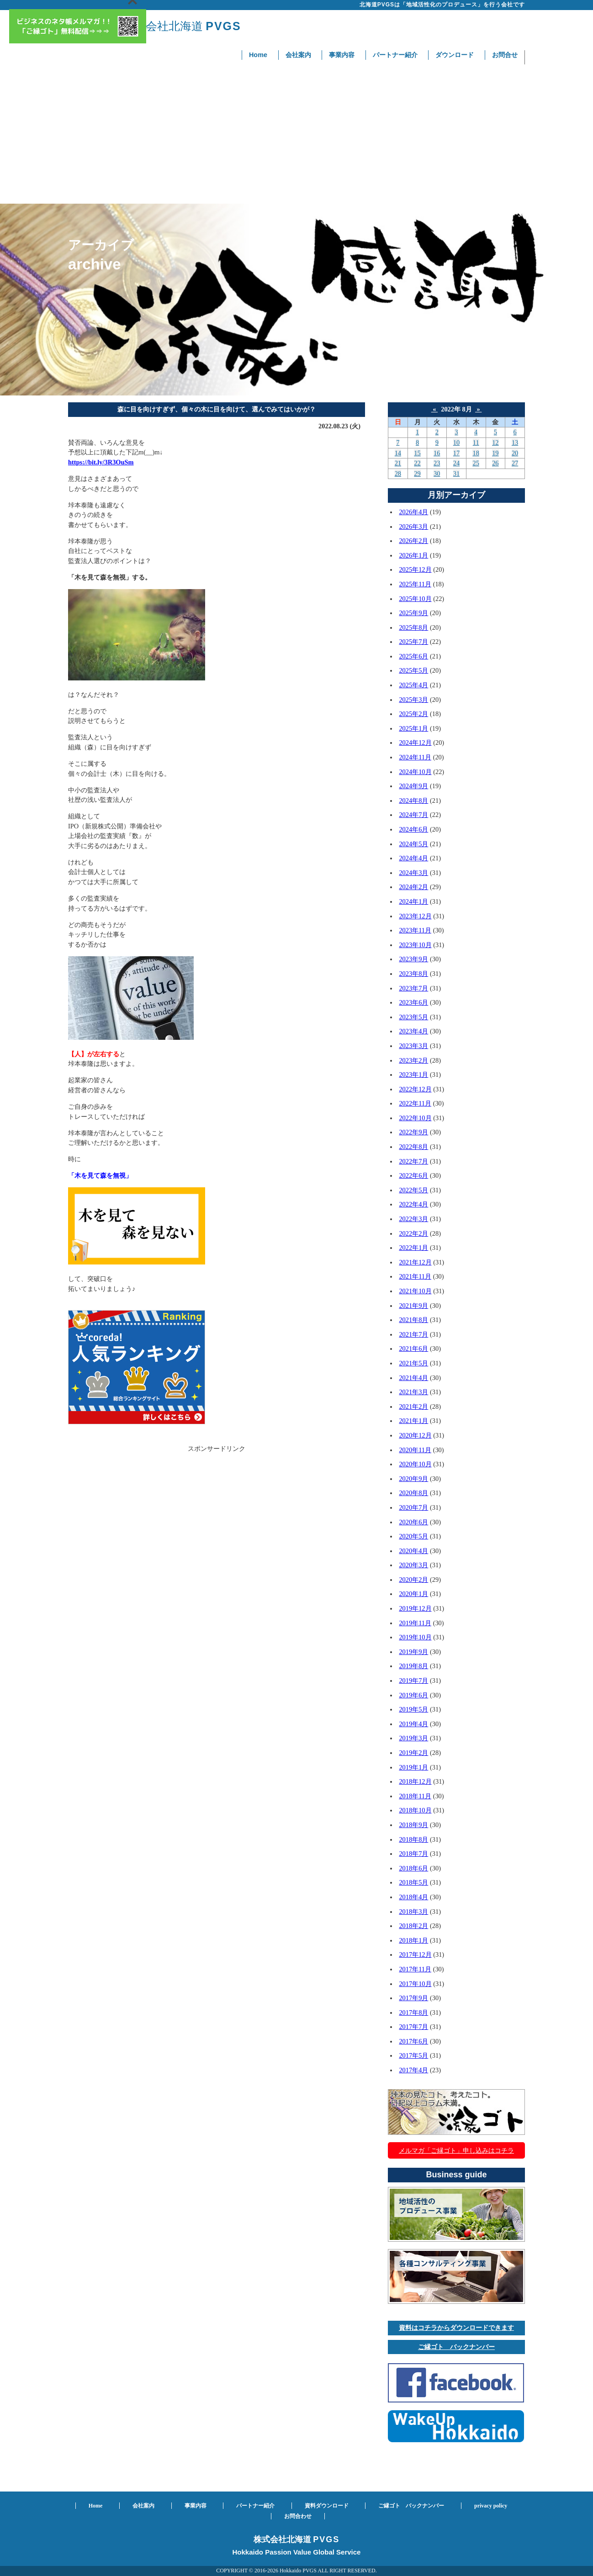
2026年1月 (413, 555)
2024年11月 (415, 757)
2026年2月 (413, 540)
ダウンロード (454, 54)
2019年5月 (413, 1709)
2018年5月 (413, 1882)
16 (437, 453)
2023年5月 (413, 1017)
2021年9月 (413, 1305)
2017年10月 (415, 1983)
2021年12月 (415, 1262)
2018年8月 (413, 1839)
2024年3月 (413, 872)
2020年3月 (413, 1565)
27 (515, 463)
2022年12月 (415, 1089)
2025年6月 (413, 656)
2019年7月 (413, 1680)
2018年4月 (413, 1897)
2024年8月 (413, 800)
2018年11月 (415, 1796)
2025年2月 (413, 713)
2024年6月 (413, 829)
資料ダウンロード (327, 2505)
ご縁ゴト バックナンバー (456, 2346)
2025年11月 (415, 584)
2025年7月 (413, 641)
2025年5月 (413, 670)
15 (417, 453)
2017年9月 (413, 1998)
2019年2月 (413, 1752)
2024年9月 (413, 786)
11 (476, 442)
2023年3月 (413, 1045)
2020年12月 (415, 1435)
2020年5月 (413, 1536)
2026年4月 (413, 512)
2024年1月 (413, 901)
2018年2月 (413, 1925)
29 (417, 473)
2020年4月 (413, 1550)
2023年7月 (413, 988)
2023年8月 (413, 973)
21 (398, 463)
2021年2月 (413, 1406)
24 (456, 463)
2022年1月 (413, 1247)
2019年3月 (413, 1738)
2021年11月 (415, 1276)
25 (475, 463)
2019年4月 (413, 1724)
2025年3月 (413, 699)
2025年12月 (415, 569)
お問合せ (505, 54)
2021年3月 (413, 1392)
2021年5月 (413, 1363)
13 (515, 442)
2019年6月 (413, 1695)
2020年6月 (413, 1522)
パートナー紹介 (395, 54)
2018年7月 (413, 1853)
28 (398, 473)
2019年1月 (413, 1767)
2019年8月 (413, 1666)
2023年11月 (415, 930)
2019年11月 (415, 1623)
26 (495, 463)
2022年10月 (415, 1118)
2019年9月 (413, 1651)
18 (475, 453)
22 (417, 463)
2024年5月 (413, 844)
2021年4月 (413, 1377)
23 (437, 463)
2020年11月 (415, 1450)
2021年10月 (415, 1291)
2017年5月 (413, 2055)
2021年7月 (413, 1334)
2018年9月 (413, 1824)
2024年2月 (413, 886)
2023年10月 (415, 944)
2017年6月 (413, 2041)
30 (437, 473)
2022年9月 (413, 1132)
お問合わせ (298, 2516)
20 (515, 453)
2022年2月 (413, 1233)
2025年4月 (413, 685)
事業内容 (342, 54)
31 (456, 473)
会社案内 (298, 54)
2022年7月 (413, 1161)
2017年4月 (413, 2070)
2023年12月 (415, 916)
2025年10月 (415, 598)
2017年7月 (413, 2026)
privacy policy (490, 2505)
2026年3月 (413, 526)
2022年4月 (413, 1204)
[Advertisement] (296, 135)
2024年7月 (413, 814)
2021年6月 (413, 1348)
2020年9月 (413, 1478)
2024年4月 (413, 858)
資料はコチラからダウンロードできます (456, 2327)
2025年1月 (413, 728)
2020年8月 (413, 1492)
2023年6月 (413, 1002)
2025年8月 (413, 627)
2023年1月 (413, 1074)
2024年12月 (415, 742)
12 (495, 442)
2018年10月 (415, 1810)
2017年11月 (415, 1969)
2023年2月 (413, 1060)
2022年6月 (413, 1175)
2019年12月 (415, 1608)
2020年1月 (413, 1593)
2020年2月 (413, 1579)
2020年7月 (413, 1507)
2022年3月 (413, 1218)
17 (456, 453)
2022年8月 (413, 1146)
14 (398, 453)
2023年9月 (413, 959)
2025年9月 (413, 612)
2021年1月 (413, 1420)
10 (456, 442)
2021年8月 (413, 1319)
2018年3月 (413, 1911)
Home (258, 54)
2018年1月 (413, 1940)
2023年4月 (413, 1031)
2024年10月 (415, 771)
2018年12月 (415, 1781)
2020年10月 (415, 1464)
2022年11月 (415, 1103)
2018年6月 (413, 1868)
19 (495, 453)
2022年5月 (413, 1190)
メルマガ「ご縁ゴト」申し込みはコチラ (456, 2150)
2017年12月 (415, 1954)
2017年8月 (413, 2012)
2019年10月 (415, 1637)
